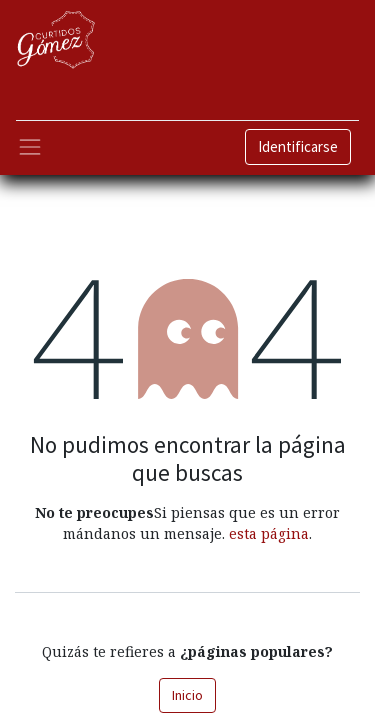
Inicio (187, 695)
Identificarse (298, 146)
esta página (269, 533)
